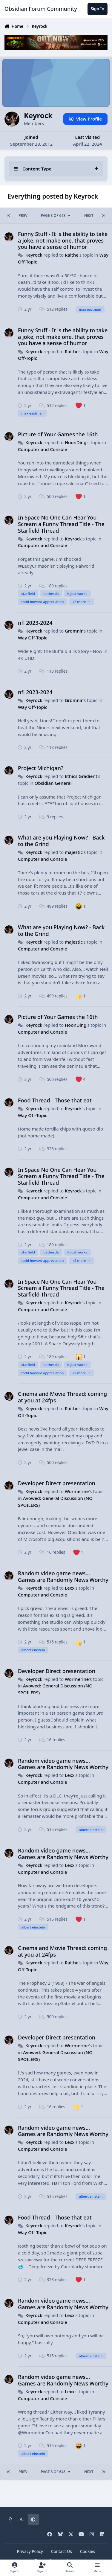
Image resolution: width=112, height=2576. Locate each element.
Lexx (70, 1588)
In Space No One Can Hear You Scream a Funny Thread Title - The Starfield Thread (61, 524)
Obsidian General (53, 783)
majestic (74, 852)
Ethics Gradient (81, 776)
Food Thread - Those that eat (55, 1100)
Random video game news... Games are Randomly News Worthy (63, 1576)
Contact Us (61, 2551)
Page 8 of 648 (56, 215)
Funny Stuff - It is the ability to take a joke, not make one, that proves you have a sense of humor (63, 240)
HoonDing (76, 442)
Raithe (72, 255)
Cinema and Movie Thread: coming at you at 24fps (62, 1397)
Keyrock (33, 255)
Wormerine (77, 1491)
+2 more (81, 601)
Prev (23, 215)
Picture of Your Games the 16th (58, 434)
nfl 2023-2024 (35, 622)
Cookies (87, 2551)
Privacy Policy (30, 2551)
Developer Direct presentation (56, 1483)
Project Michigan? (40, 768)
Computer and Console (42, 449)
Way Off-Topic (32, 638)
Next (88, 215)
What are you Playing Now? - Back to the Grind (61, 841)
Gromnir (74, 631)
